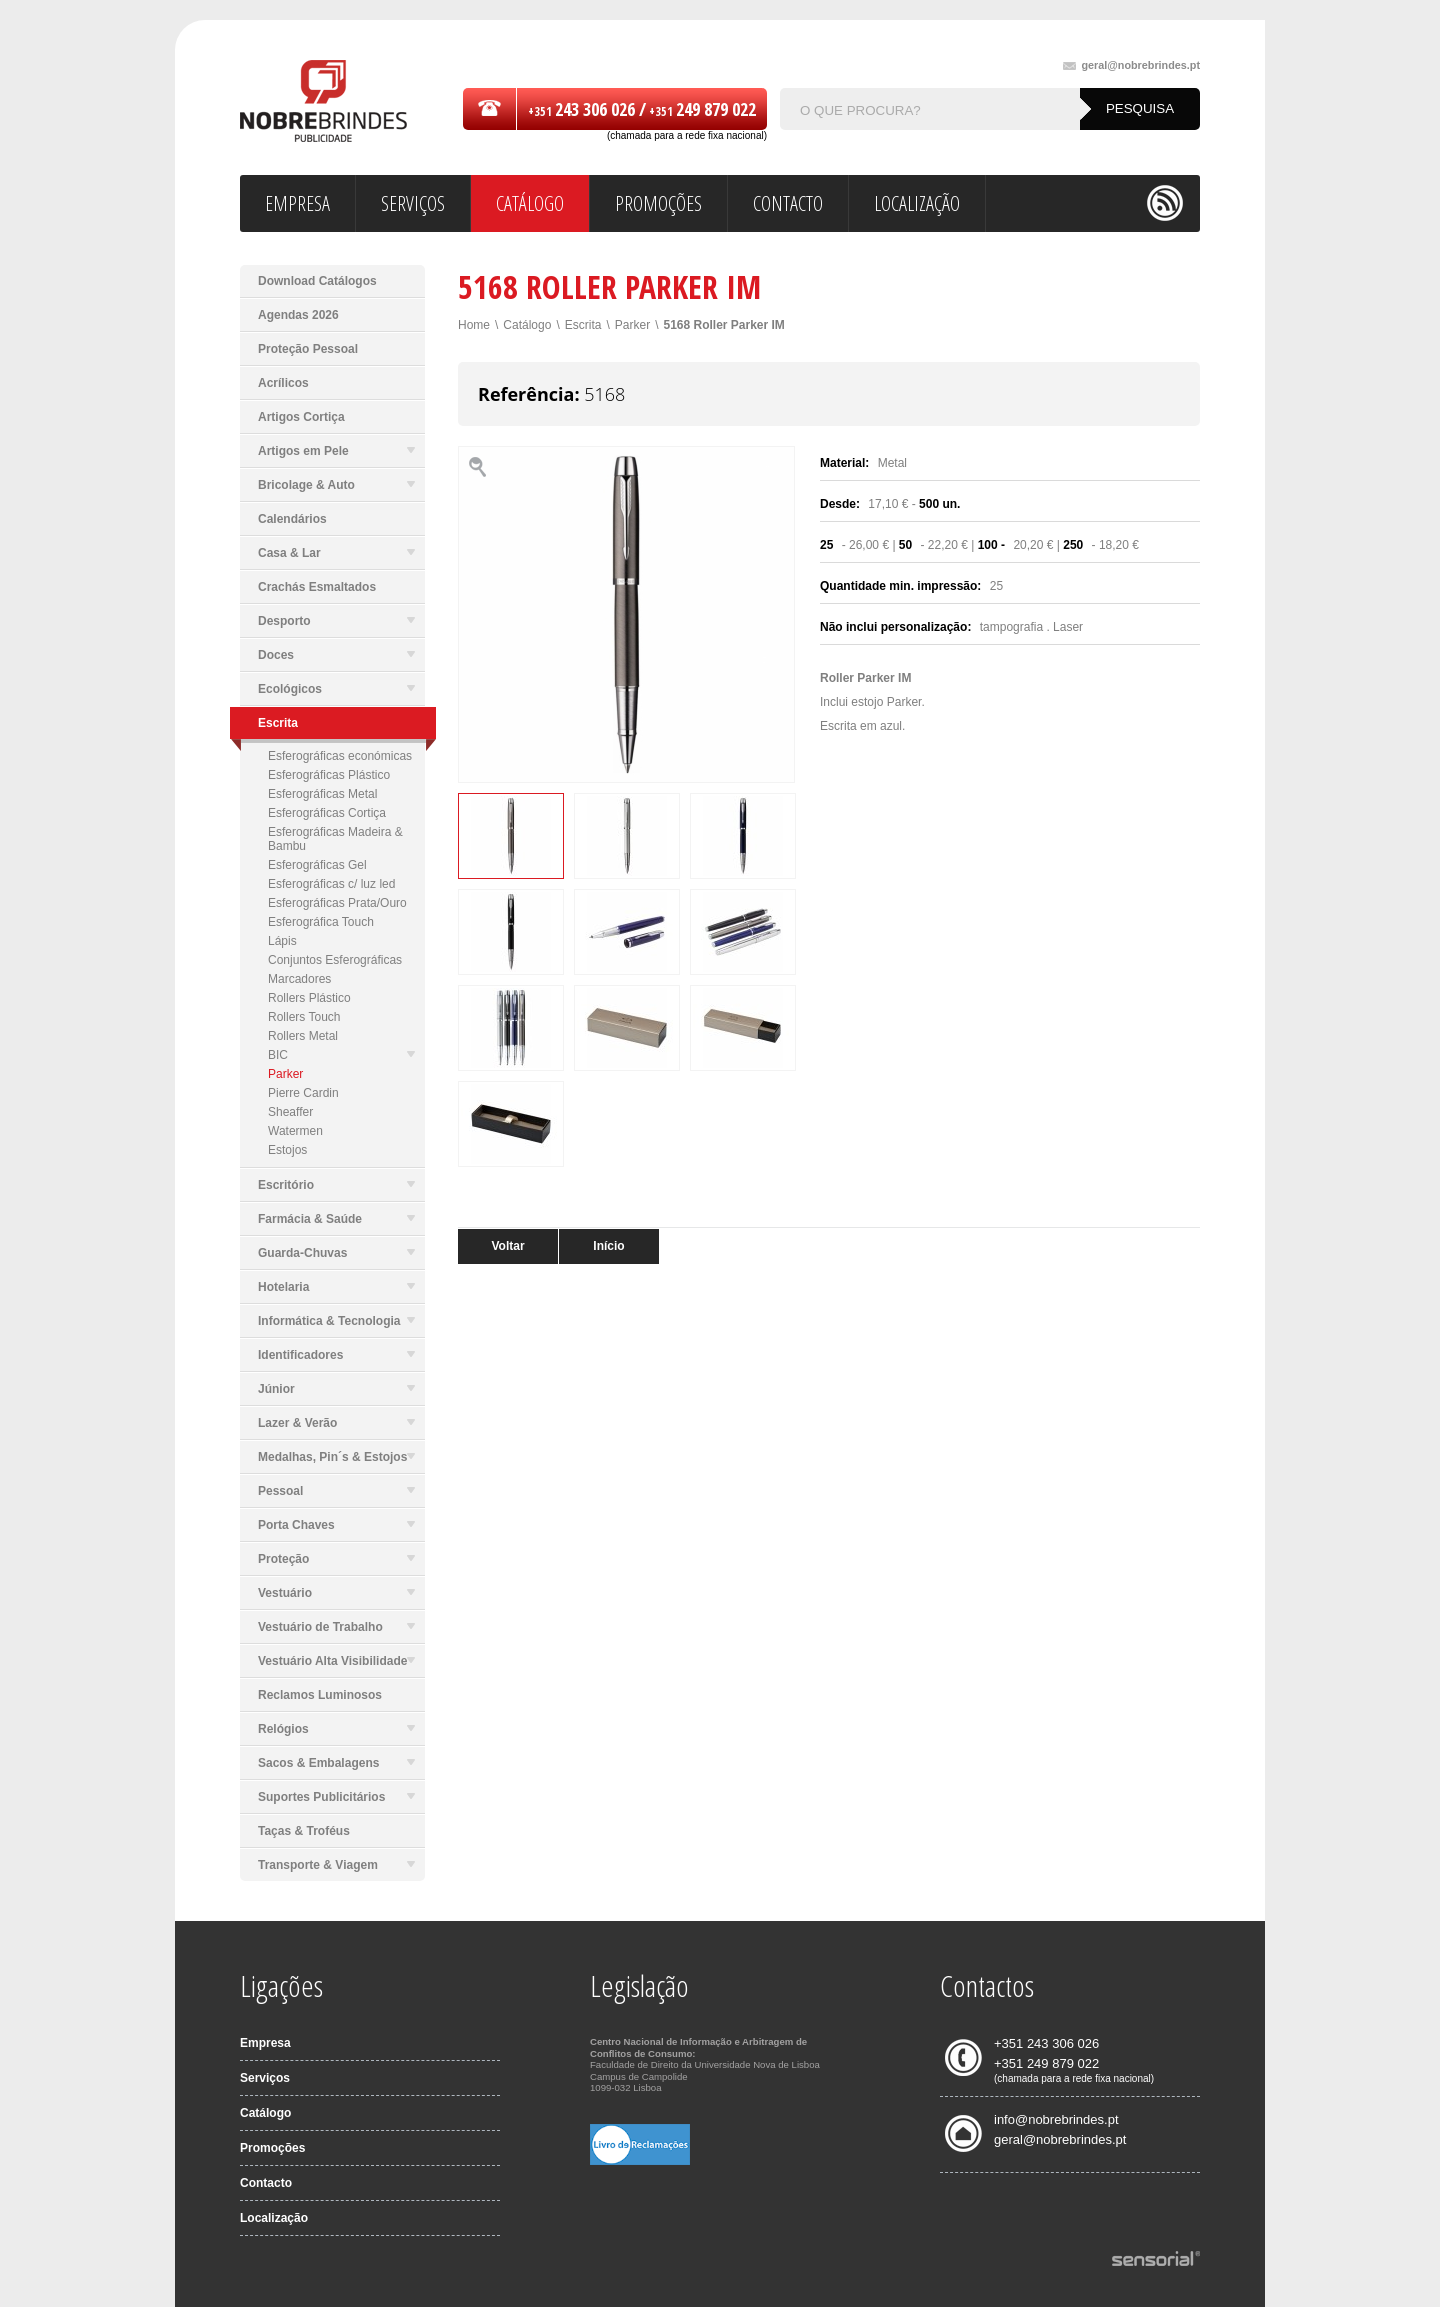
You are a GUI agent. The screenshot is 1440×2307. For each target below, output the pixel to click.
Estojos (287, 1150)
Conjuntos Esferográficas (335, 960)
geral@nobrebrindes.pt (1131, 65)
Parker (285, 1074)
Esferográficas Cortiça (327, 813)
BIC (341, 1055)
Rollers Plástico (309, 998)
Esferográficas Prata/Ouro (337, 903)
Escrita (583, 325)
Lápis (282, 941)
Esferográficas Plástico (329, 775)
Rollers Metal (303, 1036)
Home (474, 325)
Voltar (507, 1246)
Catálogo (527, 325)
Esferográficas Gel (317, 865)
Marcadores (299, 979)
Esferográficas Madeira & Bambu (335, 839)
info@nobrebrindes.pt (1056, 2119)
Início (608, 1246)
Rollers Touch (304, 1017)
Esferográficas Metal (322, 794)
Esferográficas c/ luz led (331, 884)
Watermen (295, 1131)
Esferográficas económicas (340, 756)
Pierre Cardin (303, 1093)
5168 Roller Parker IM (723, 325)
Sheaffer (290, 1112)
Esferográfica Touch (321, 922)
